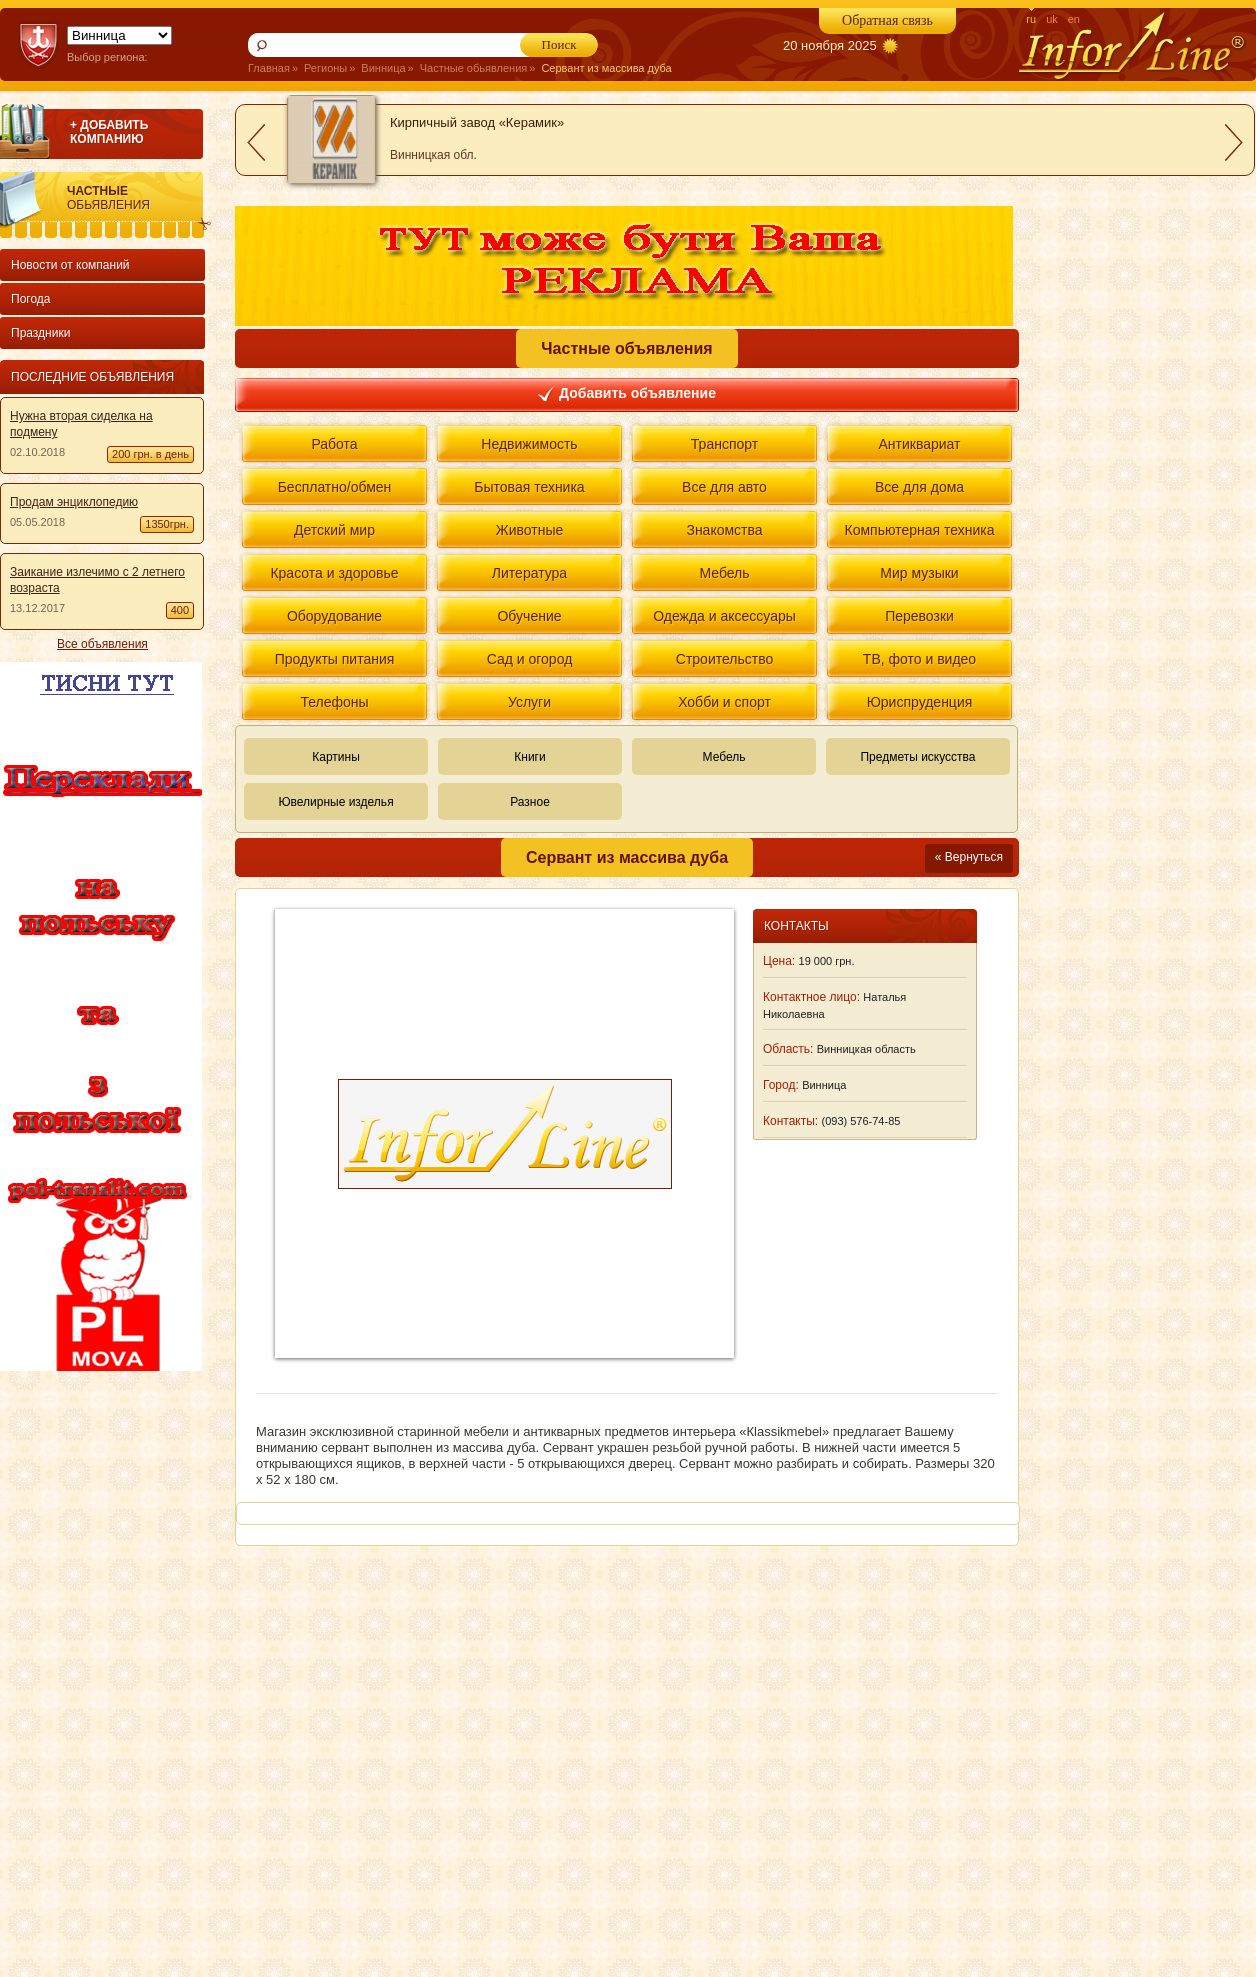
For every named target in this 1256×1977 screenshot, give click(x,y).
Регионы (325, 68)
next (1234, 142)
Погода (31, 299)
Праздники (40, 333)
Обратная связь (887, 20)
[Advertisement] (98, 1674)
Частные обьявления (474, 68)
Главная (269, 68)
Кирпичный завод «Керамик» (477, 122)
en (1074, 19)
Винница (383, 68)
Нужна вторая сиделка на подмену (81, 424)
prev (256, 142)
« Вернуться (969, 857)
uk (1052, 19)
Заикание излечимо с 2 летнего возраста (97, 580)
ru (1031, 19)
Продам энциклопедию (74, 502)
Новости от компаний (70, 265)
